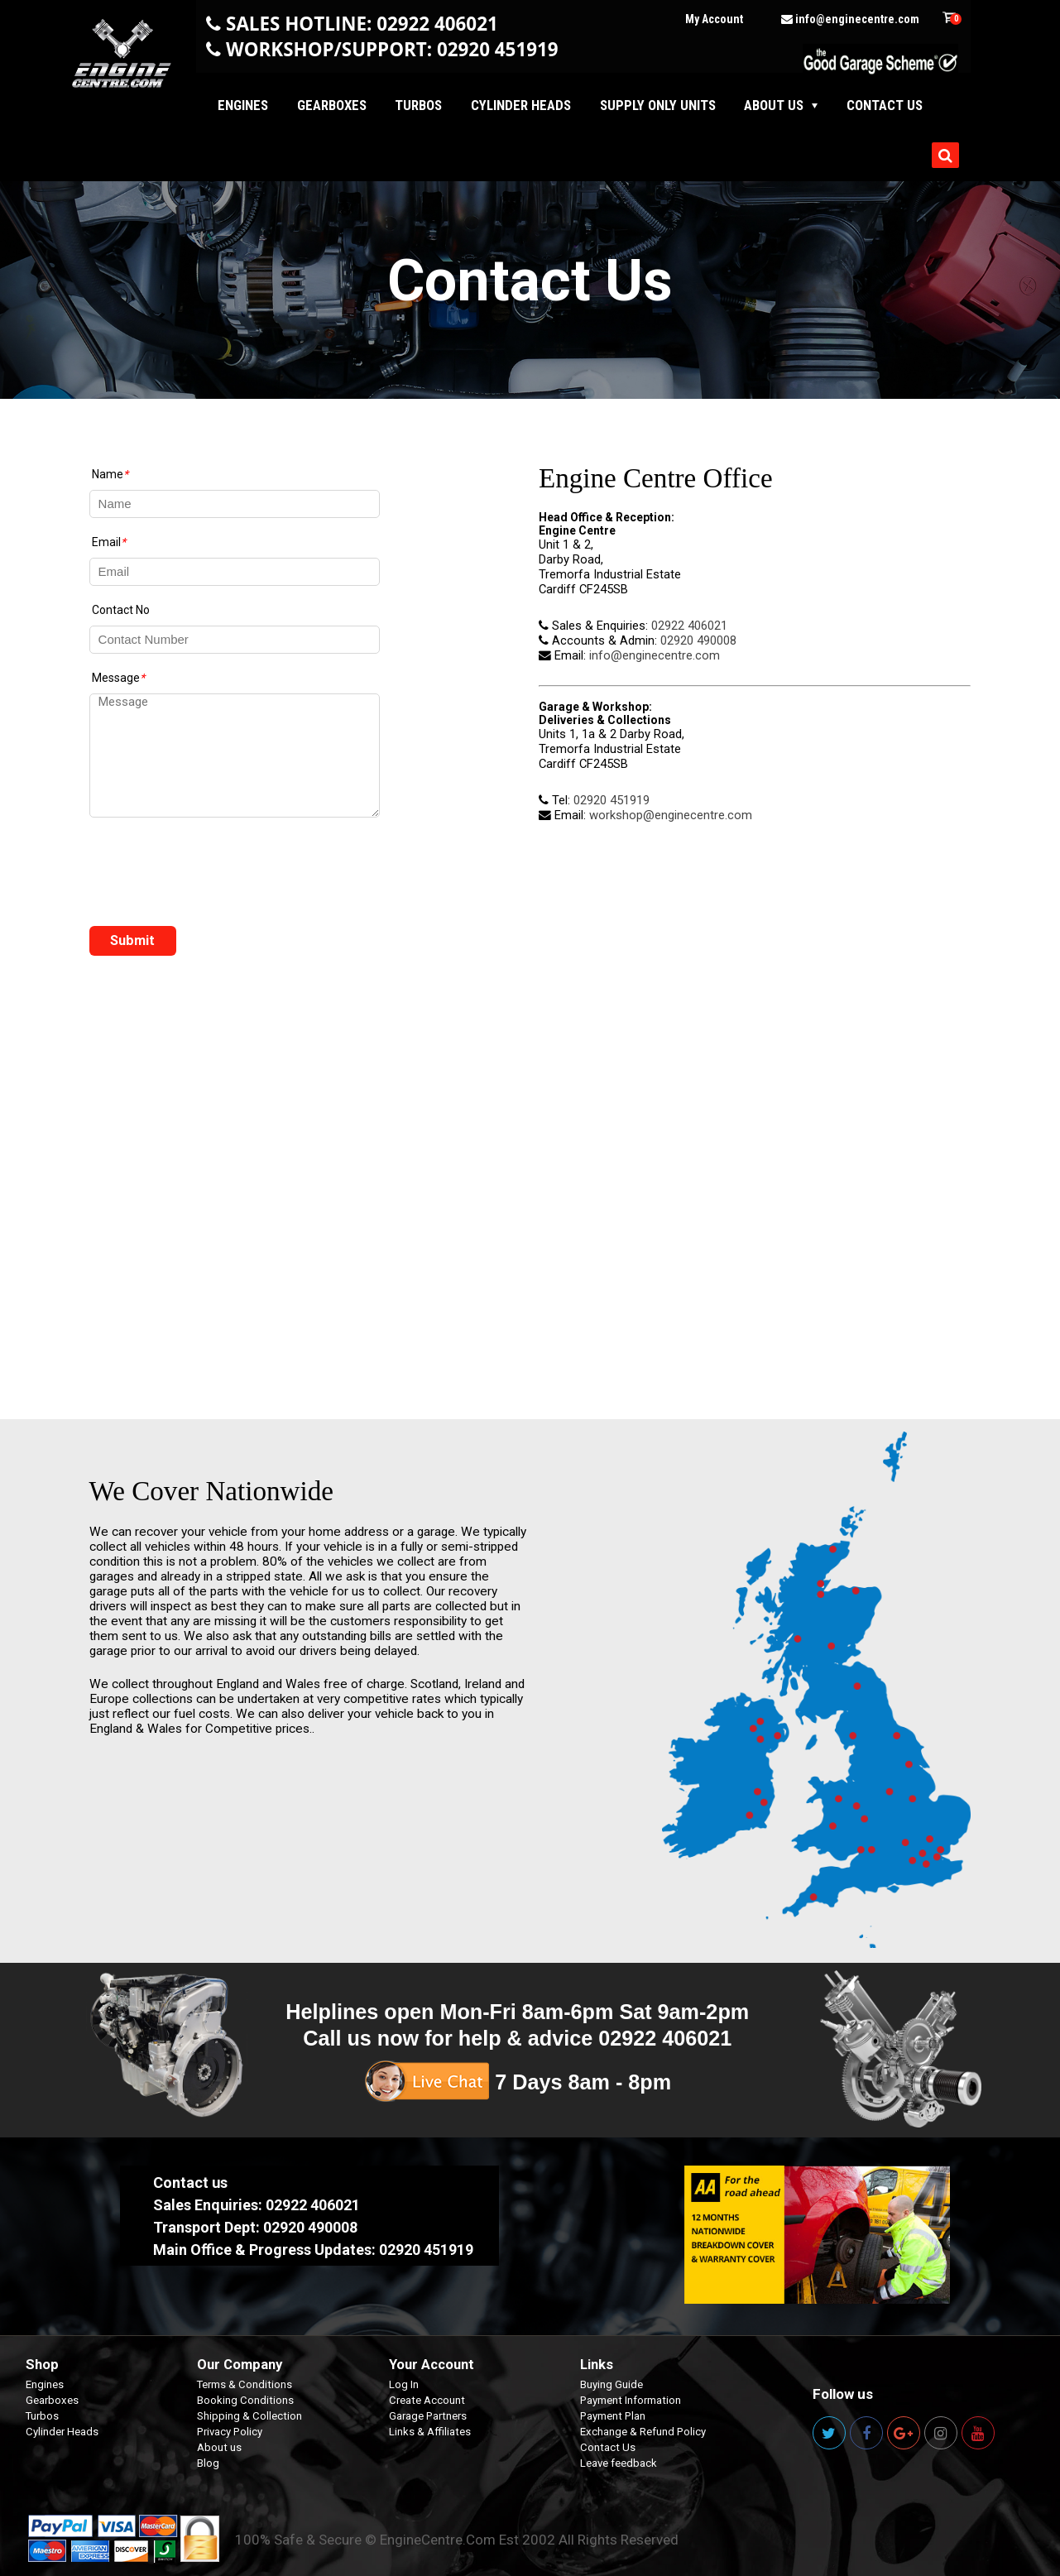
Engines (243, 105)
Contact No (121, 609)
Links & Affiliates (430, 2431)
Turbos (418, 105)
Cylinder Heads (521, 105)
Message (118, 677)
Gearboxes (332, 105)
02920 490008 (698, 640)
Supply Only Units (658, 105)
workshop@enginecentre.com (670, 815)
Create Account (427, 2400)
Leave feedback (618, 2463)
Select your (152, 2239)
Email (109, 542)
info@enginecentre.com (850, 19)
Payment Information (630, 2400)
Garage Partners (428, 2416)
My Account (714, 19)
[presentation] (215, 877)
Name (110, 474)
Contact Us (608, 2447)
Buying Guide (611, 2384)
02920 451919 (611, 800)
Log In (404, 2384)
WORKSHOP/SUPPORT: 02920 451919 (392, 49)
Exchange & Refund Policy (643, 2431)
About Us (773, 105)
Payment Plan (612, 2416)
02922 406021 (689, 625)
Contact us (885, 105)
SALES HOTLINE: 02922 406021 (362, 23)
